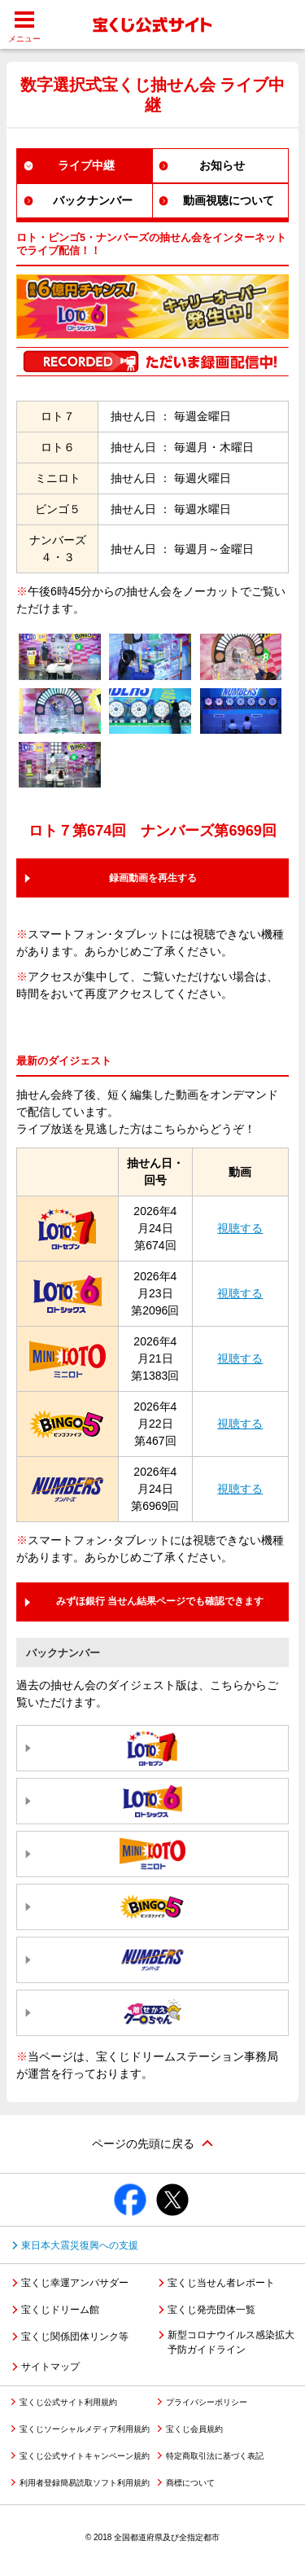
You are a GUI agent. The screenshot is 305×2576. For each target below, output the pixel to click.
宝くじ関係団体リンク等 (75, 2336)
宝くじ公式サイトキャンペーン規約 (85, 2455)
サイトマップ (50, 2366)
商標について (190, 2482)
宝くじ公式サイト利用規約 (68, 2402)
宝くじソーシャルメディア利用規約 (85, 2429)
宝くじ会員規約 (194, 2429)
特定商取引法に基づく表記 (215, 2455)
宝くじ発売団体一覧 (211, 2309)
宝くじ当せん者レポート (221, 2283)
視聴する (240, 1228)
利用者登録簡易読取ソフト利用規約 (85, 2482)
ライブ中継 (86, 165)
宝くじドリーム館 (60, 2309)
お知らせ (222, 165)
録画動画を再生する (153, 878)
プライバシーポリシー (206, 2402)
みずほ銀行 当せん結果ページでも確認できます (160, 1601)
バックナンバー (93, 200)
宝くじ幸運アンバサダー (75, 2283)
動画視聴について (228, 200)
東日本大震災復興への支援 (79, 2245)
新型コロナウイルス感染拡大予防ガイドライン (231, 2342)
